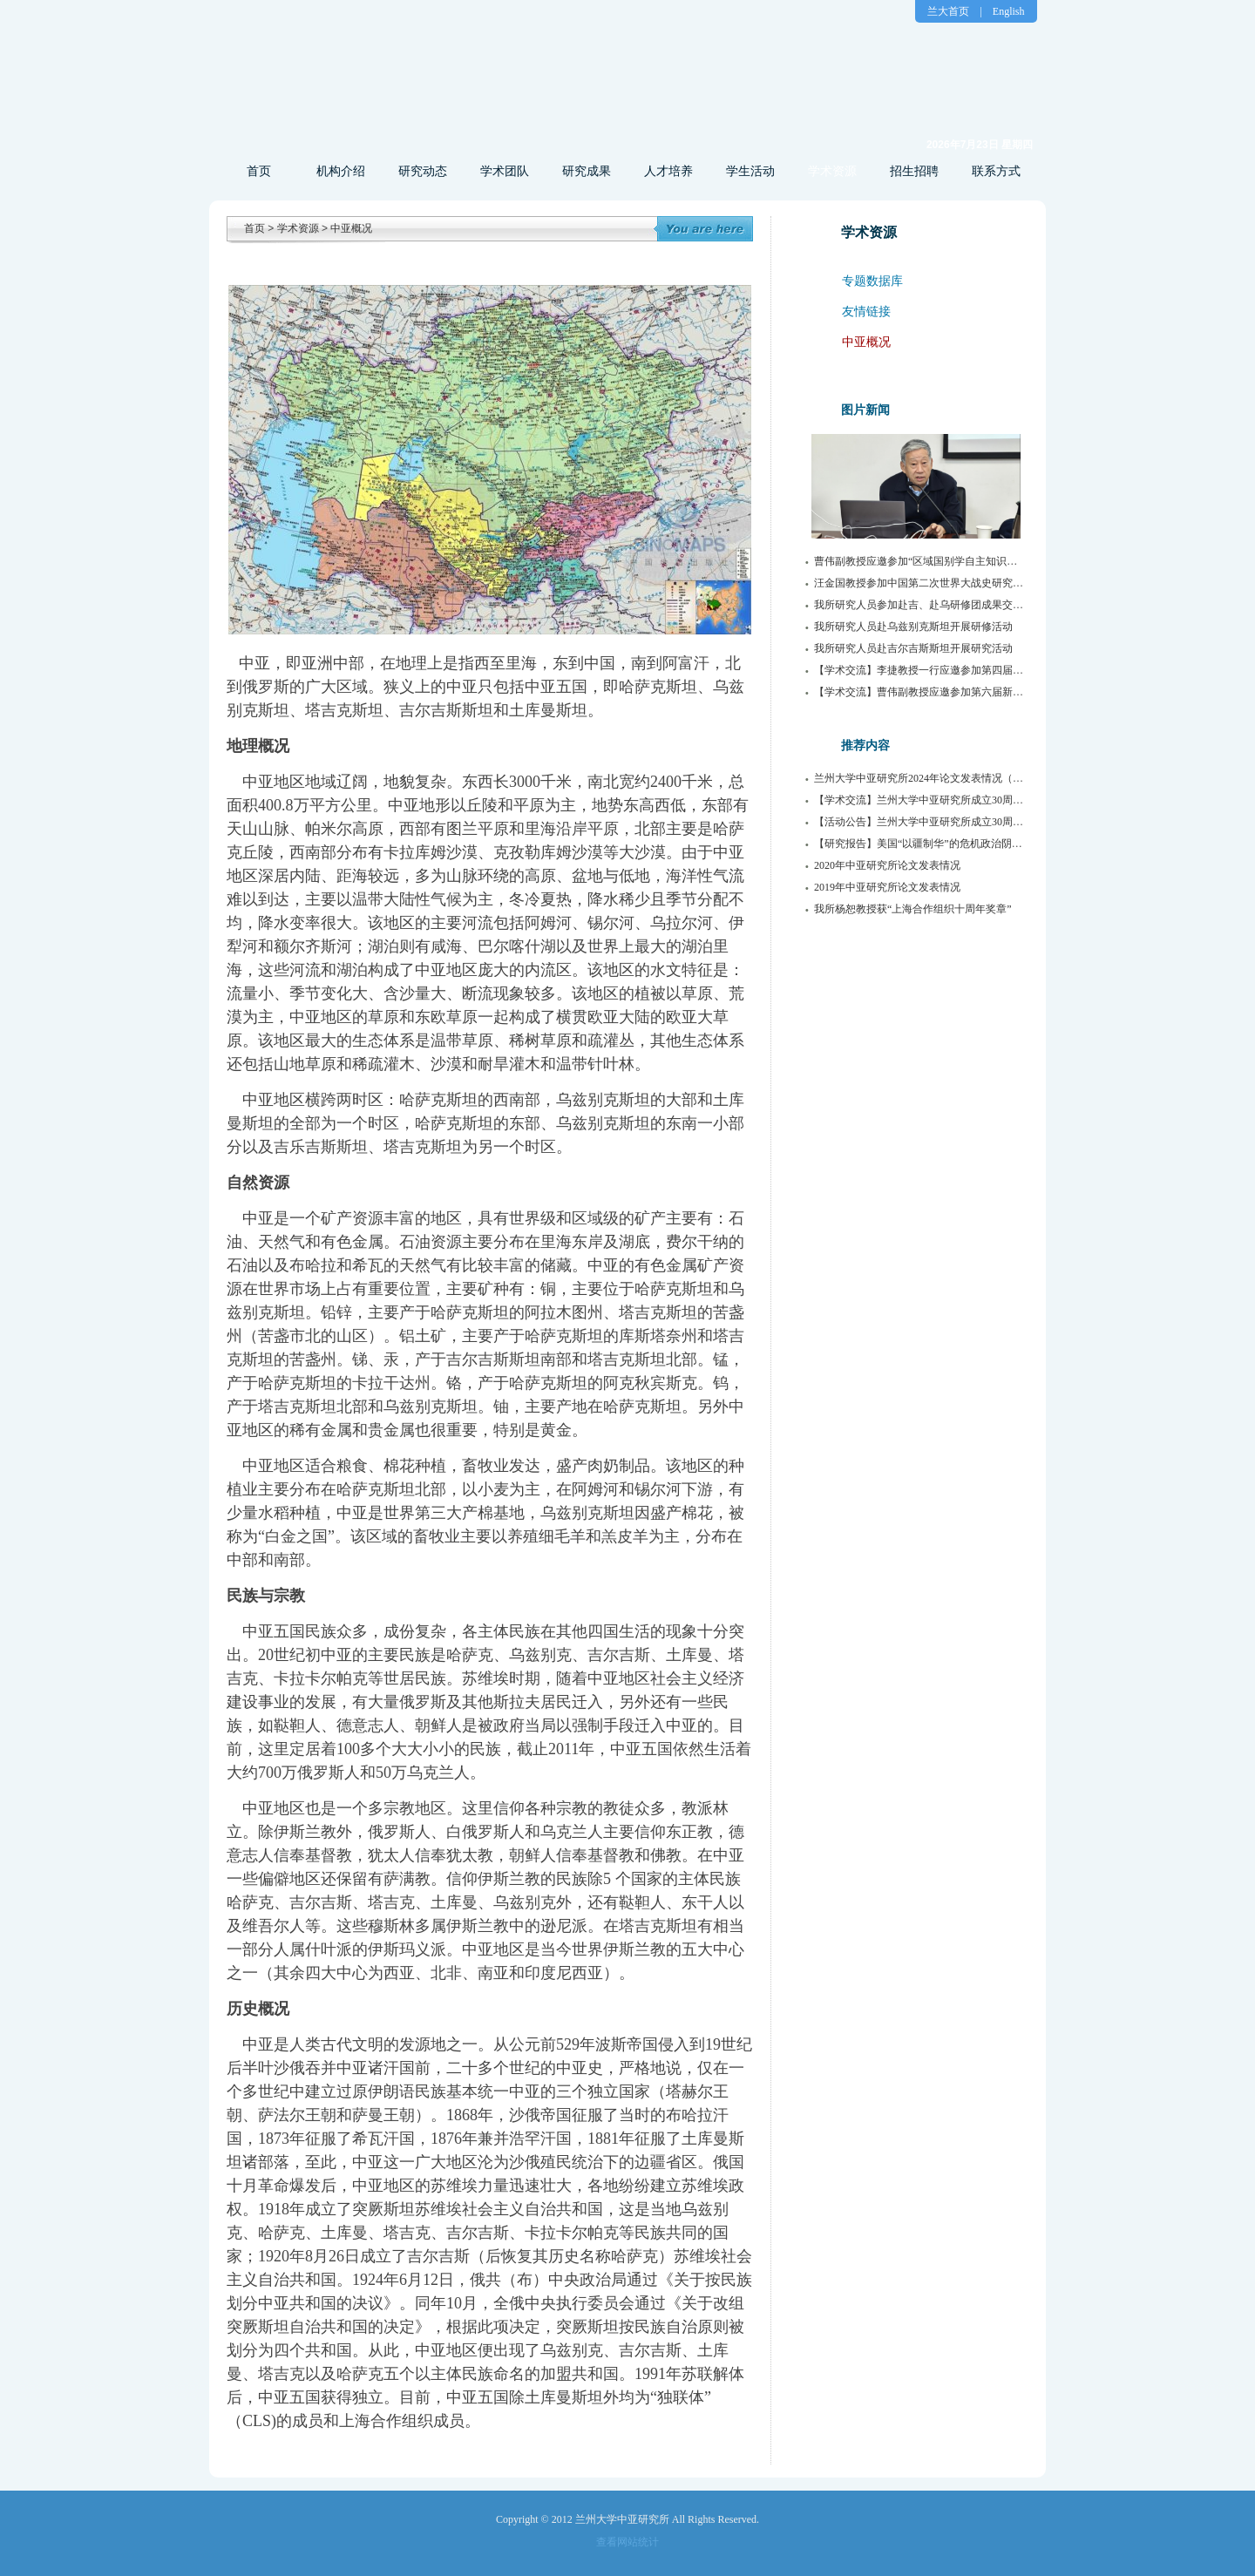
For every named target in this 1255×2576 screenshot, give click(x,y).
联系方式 (996, 171)
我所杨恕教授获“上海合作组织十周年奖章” (913, 909)
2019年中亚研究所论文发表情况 (887, 887)
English (1009, 11)
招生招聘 (914, 171)
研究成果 (586, 171)
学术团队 (504, 171)
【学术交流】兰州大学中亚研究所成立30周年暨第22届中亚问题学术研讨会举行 (997, 800)
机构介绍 (340, 171)
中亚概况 (351, 228)
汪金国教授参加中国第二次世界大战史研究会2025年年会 (944, 583)
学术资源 (832, 171)
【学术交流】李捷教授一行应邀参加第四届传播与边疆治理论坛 (960, 670)
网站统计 (638, 2542)
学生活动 (750, 171)
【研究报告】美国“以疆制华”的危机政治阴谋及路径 (934, 843)
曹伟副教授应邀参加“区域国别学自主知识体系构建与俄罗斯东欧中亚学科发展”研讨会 (1012, 561)
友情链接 (866, 311)
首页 (259, 171)
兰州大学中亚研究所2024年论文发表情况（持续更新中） (944, 778)
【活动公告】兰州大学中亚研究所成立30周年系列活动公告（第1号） (973, 822)
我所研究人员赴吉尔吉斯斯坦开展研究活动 (913, 648)
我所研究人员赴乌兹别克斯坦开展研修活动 (913, 626)
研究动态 (422, 171)
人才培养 (668, 171)
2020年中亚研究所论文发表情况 (887, 865)
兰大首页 (948, 11)
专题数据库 (872, 281)
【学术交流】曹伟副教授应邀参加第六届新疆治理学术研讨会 (955, 692)
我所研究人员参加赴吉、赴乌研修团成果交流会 (924, 605)
